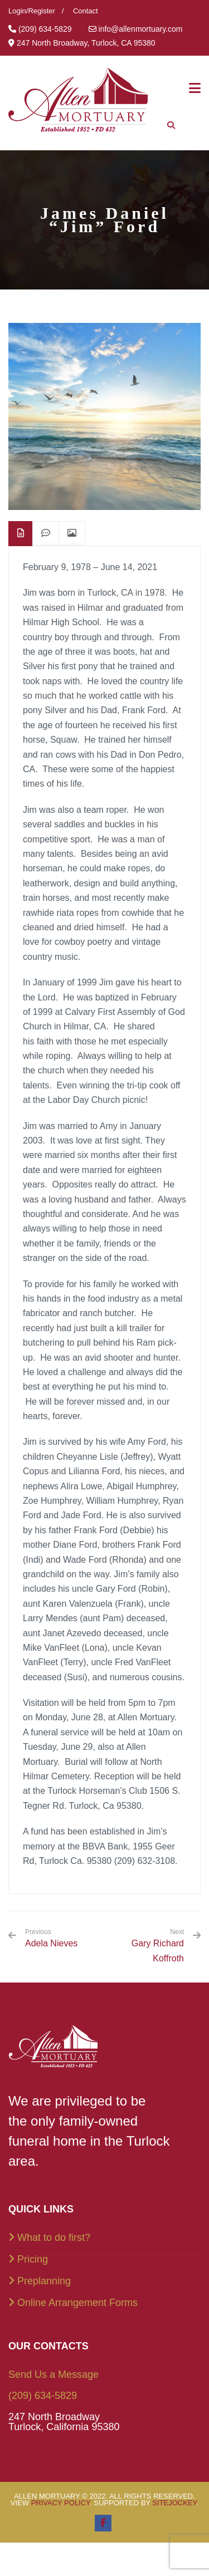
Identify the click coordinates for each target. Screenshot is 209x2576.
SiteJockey (174, 2503)
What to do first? (53, 2237)
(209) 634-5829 (42, 2395)
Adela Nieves (51, 1938)
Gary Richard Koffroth (158, 1950)
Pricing (32, 2259)
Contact (85, 11)
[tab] (20, 533)
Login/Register (31, 11)
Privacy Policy (60, 2503)
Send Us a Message (53, 2374)
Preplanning (44, 2281)
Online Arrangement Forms (77, 2303)
